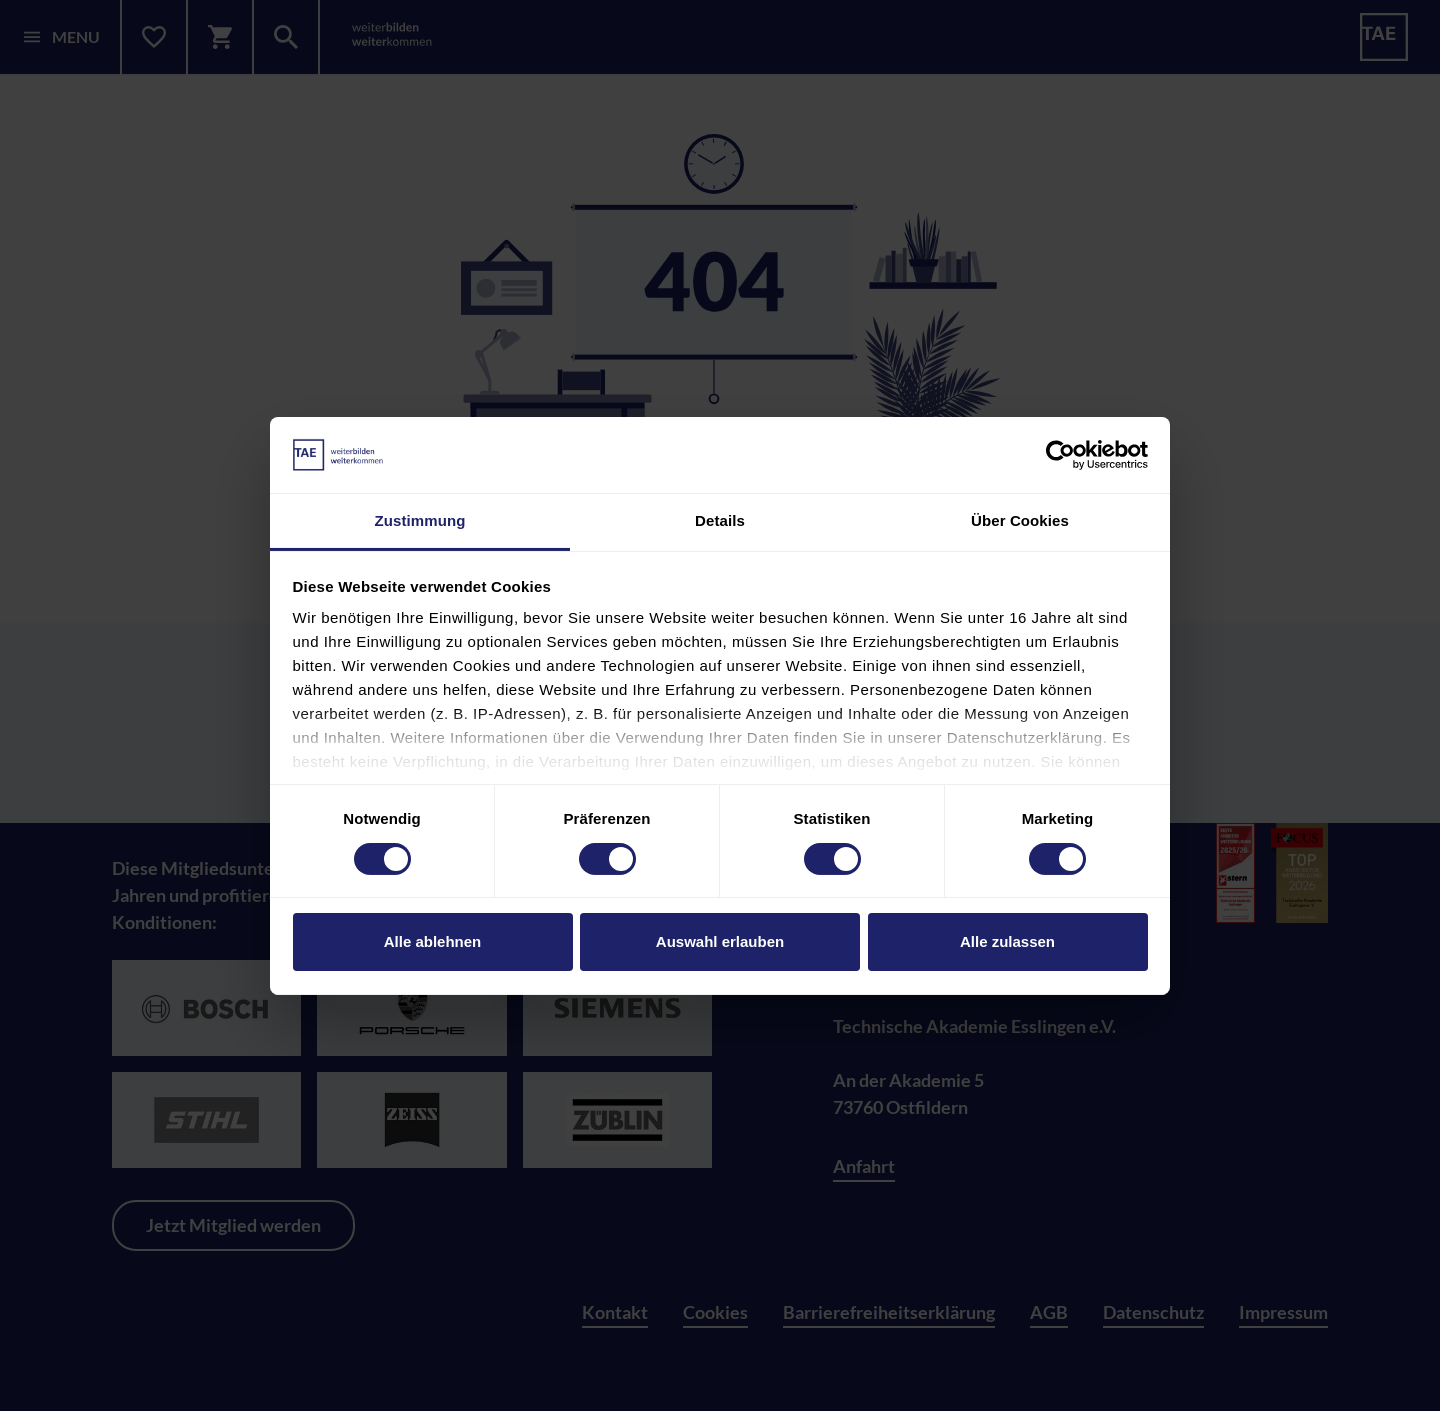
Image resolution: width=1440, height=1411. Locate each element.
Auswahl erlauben (720, 941)
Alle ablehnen (433, 941)
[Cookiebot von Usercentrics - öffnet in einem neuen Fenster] (1060, 455)
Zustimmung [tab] (420, 520)
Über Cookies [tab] (1020, 520)
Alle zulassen (1007, 941)
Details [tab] (720, 520)
